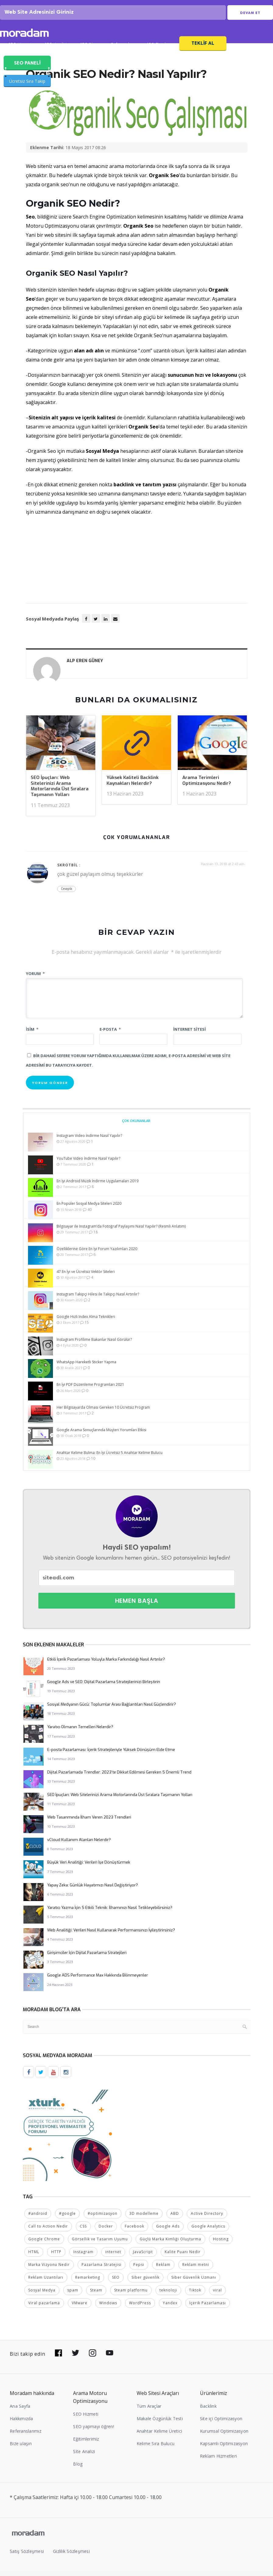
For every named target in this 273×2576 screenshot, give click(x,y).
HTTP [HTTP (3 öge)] (56, 2256)
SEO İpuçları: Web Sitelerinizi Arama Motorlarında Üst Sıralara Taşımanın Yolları (60, 791)
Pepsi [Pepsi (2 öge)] (138, 2269)
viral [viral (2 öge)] (217, 2295)
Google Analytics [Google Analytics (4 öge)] (208, 2231)
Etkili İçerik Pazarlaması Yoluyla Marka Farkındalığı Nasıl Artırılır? (106, 1664)
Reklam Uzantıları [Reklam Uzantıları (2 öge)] (45, 2282)
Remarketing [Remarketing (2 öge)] (87, 2282)
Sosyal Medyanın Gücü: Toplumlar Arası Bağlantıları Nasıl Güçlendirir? (111, 1710)
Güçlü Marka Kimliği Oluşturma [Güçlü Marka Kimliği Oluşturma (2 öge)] (170, 2243)
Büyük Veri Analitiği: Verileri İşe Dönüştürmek (88, 1868)
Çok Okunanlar (136, 1126)
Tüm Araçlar (149, 2411)
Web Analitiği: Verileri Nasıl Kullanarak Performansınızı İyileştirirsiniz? (111, 1935)
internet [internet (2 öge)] (113, 2256)
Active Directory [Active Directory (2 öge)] (207, 2218)
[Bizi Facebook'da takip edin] (58, 2357)
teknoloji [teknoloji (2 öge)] (168, 2295)
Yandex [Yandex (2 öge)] (170, 2307)
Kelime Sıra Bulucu (156, 2448)
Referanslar (122, 51)
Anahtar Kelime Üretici (159, 2436)
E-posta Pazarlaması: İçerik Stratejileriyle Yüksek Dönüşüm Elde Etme (111, 1755)
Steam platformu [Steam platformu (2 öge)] (131, 2295)
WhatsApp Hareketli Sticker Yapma (86, 1367)
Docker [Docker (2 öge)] (106, 2231)
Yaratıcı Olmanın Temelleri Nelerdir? (80, 1732)
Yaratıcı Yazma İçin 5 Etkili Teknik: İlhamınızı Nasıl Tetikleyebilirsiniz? (109, 1913)
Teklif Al (202, 48)
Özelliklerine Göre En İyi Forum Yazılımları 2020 (97, 1254)
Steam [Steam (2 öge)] (96, 2295)
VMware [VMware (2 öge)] (79, 2307)
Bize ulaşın (21, 2448)
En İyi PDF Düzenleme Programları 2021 (90, 1390)
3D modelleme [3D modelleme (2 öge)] (144, 2218)
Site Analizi (84, 2456)
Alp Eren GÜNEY (85, 666)
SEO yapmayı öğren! (93, 2431)
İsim (32, 1035)
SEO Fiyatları (159, 51)
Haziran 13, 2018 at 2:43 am (222, 869)
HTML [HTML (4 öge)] (33, 2256)
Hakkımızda (21, 2423)
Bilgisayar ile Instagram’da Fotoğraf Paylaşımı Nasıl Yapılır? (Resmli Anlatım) (121, 1231)
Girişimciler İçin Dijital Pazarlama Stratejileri (87, 1958)
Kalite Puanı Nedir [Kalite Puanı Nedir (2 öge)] (183, 2256)
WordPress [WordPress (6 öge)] (140, 2307)
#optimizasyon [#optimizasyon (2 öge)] (102, 2218)
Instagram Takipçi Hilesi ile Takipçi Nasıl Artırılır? (98, 1299)
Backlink (208, 2411)
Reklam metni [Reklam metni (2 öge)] (195, 2269)
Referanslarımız (25, 2436)
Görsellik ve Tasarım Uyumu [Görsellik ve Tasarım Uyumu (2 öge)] (100, 2243)
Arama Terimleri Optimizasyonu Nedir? (206, 786)
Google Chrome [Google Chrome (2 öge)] (44, 2243)
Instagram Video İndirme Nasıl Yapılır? (89, 1141)
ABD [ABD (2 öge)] (174, 2218)
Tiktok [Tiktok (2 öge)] (195, 2295)
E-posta (110, 1035)
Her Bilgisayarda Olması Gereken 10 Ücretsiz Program (103, 1412)
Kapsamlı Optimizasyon (224, 2448)
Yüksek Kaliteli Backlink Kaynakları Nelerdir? (133, 786)
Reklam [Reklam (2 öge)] (163, 2269)
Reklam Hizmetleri (218, 2461)
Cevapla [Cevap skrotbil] (66, 894)
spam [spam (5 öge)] (72, 2295)
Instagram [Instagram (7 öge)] (83, 2256)
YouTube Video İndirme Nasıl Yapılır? (88, 1163)
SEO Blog (89, 51)
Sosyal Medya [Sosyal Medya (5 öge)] (41, 2295)
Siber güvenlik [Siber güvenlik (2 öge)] (145, 2282)
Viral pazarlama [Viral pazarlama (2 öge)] (44, 2307)
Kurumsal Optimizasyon (224, 2436)
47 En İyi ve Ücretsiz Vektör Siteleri (86, 1277)
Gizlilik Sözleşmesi (71, 2556)
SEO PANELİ (27, 68)
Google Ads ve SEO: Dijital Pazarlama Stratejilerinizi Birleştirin (103, 1687)
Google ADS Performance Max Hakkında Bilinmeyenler (97, 1981)
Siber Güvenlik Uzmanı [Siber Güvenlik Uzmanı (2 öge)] (193, 2282)
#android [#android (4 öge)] (37, 2218)
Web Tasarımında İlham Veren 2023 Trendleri (89, 1823)
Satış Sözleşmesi (27, 2556)
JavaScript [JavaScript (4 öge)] (143, 2256)
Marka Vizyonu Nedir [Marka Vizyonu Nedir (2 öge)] (49, 2269)
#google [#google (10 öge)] (67, 2218)
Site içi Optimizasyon (221, 2423)
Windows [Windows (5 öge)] (108, 2307)
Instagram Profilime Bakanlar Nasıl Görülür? (94, 1344)
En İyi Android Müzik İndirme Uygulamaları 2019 (97, 1186)
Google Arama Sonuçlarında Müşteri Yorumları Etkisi (101, 1435)
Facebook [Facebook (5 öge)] (134, 2231)
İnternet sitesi (189, 1035)
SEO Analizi (56, 51)
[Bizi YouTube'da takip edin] (109, 2357)
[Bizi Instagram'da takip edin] (92, 2357)
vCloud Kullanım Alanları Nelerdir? (79, 1845)
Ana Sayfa (20, 2411)
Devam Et (250, 15)
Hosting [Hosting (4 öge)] (221, 2243)
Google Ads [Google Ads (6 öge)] (168, 2231)
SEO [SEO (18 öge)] (116, 2282)
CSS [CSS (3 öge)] (83, 2231)
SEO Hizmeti (20, 51)
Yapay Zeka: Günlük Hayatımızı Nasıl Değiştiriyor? (92, 1890)
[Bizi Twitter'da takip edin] (75, 2357)
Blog (77, 2469)
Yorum (35, 979)
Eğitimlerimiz (86, 2444)
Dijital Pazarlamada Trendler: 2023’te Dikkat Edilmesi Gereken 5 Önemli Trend (119, 1777)
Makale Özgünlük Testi (160, 2423)
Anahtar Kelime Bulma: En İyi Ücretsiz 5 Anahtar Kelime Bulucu (110, 1458)
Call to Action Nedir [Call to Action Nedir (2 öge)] (48, 2231)
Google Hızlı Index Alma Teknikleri (86, 1322)
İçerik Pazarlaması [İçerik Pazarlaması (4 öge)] (207, 2307)
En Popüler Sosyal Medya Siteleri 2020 (89, 1209)
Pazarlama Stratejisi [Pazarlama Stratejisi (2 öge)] (101, 2269)
